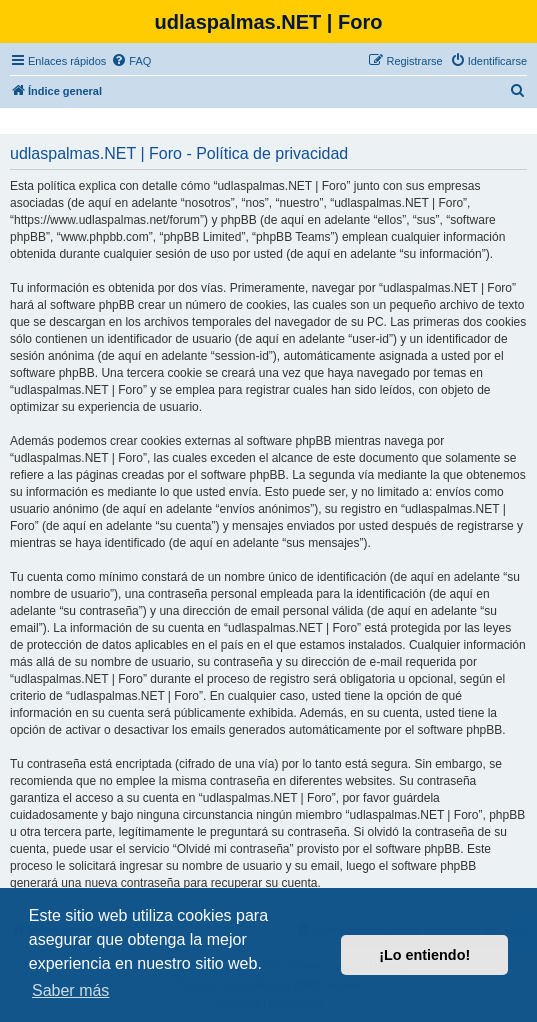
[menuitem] (131, 61)
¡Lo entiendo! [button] (424, 955)
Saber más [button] (70, 990)
